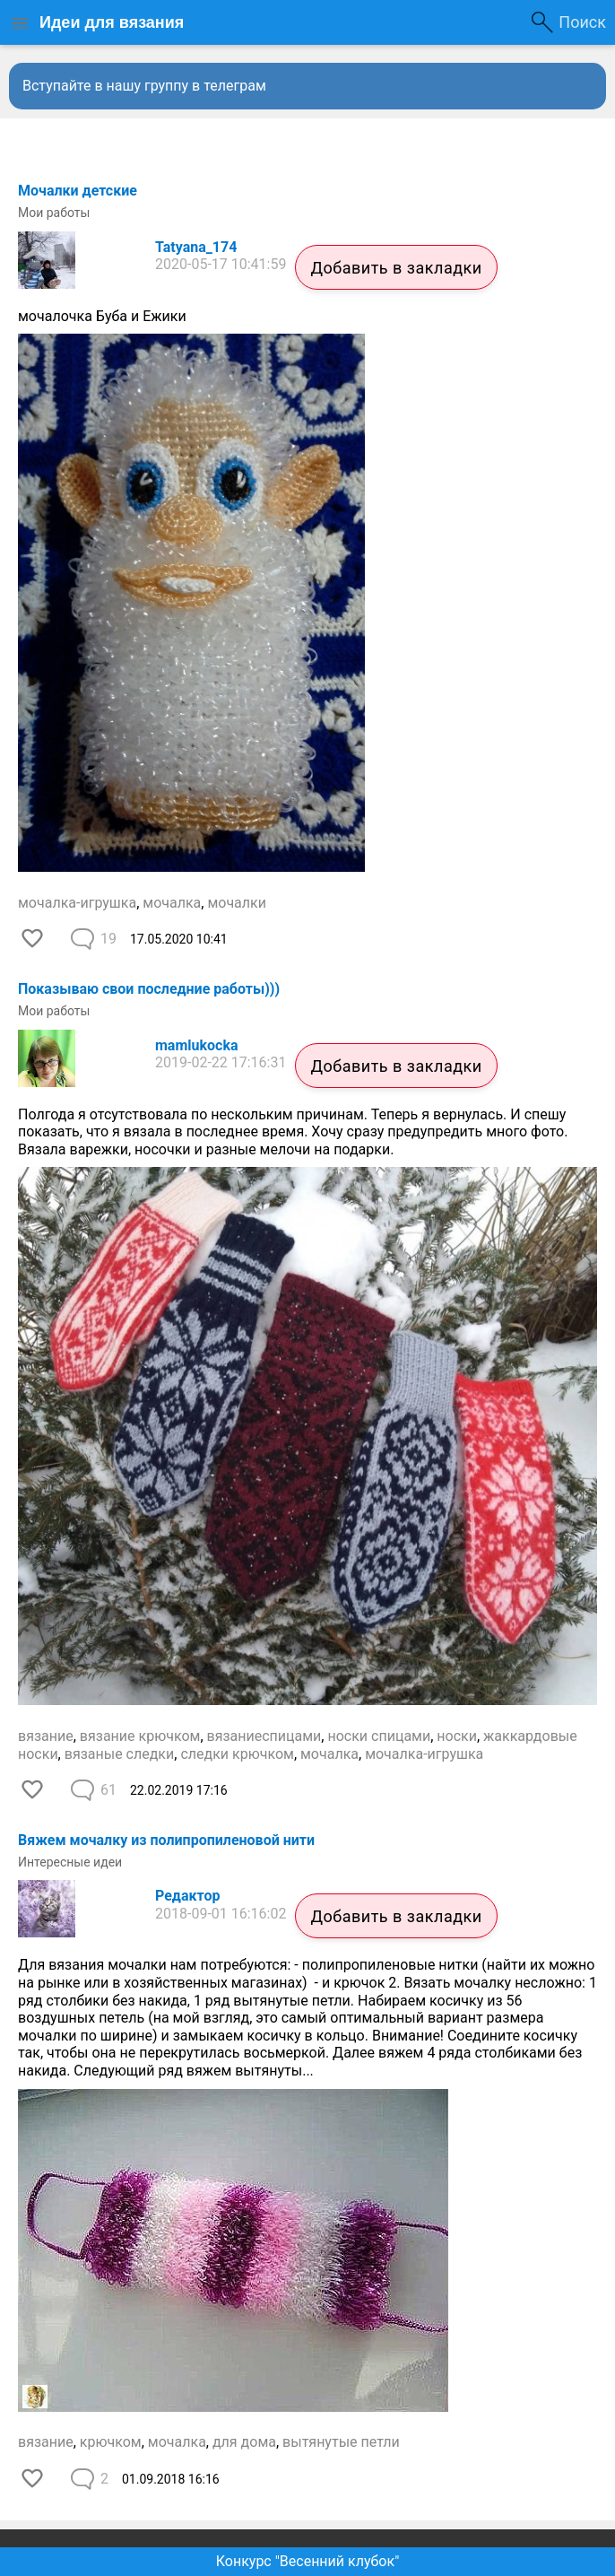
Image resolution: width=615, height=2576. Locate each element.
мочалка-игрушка (77, 902)
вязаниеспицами (264, 1736)
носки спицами (378, 1736)
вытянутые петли (341, 2441)
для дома (244, 2441)
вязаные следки (120, 1753)
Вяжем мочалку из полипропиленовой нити (166, 1840)
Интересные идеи (70, 1862)
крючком (111, 2441)
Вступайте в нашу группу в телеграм (144, 85)
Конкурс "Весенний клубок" (308, 2561)
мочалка (172, 902)
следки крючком (237, 1753)
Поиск (582, 22)
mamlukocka (196, 1045)
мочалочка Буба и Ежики (102, 316)
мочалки (236, 902)
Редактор (187, 1895)
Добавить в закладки (395, 267)
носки (457, 1736)
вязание (46, 1736)
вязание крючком (140, 1736)
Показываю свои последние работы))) (149, 988)
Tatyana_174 (196, 247)
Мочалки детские (77, 190)
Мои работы (54, 212)
